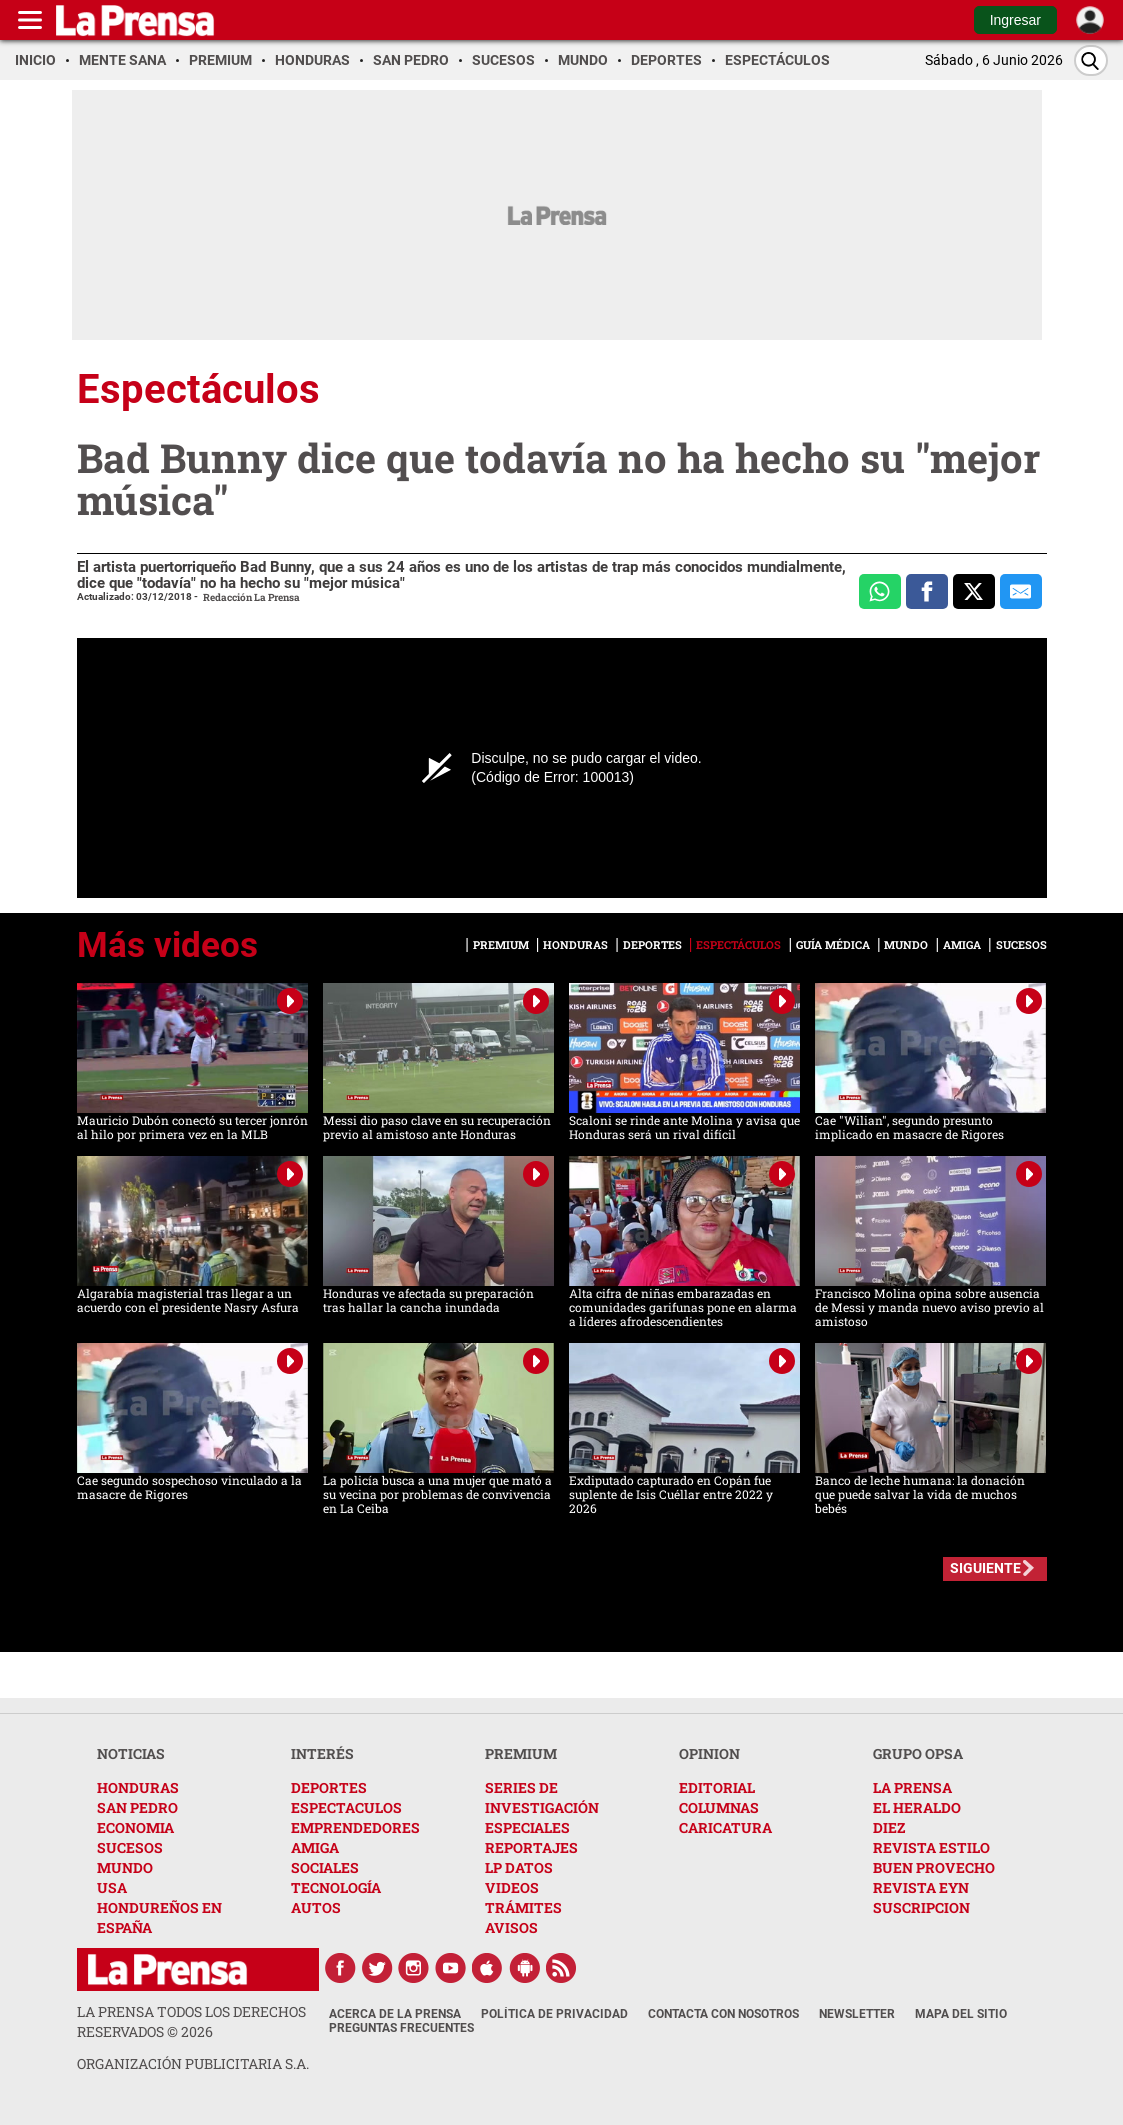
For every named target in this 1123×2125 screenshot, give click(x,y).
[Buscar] (1091, 60)
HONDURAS (138, 1787)
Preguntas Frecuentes (401, 2028)
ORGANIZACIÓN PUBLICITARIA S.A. (193, 2063)
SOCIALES (325, 1867)
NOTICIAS (131, 1753)
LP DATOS (519, 1867)
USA (112, 1887)
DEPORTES (329, 1787)
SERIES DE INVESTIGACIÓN (542, 1797)
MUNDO (125, 1867)
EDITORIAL (717, 1787)
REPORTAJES (531, 1847)
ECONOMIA (135, 1827)
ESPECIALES (527, 1827)
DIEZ (889, 1827)
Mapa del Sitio (961, 2014)
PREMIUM (521, 1753)
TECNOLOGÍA (336, 1887)
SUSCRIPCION (921, 1907)
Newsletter (857, 2014)
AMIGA (315, 1847)
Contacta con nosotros (723, 2014)
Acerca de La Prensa (395, 2014)
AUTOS (316, 1907)
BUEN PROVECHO (934, 1867)
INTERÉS (322, 1753)
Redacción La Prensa (251, 597)
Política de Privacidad (554, 2014)
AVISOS (511, 1927)
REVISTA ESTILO (931, 1847)
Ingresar (1015, 20)
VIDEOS (512, 1887)
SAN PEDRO (137, 1807)
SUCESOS (130, 1847)
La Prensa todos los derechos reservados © (191, 2021)
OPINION (709, 1753)
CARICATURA (725, 1827)
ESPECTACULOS (346, 1807)
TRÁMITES (523, 1907)
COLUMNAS (719, 1807)
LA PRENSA (912, 1787)
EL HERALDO (917, 1807)
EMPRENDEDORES (355, 1827)
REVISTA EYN (921, 1887)
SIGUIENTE (985, 1568)
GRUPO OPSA (918, 1753)
